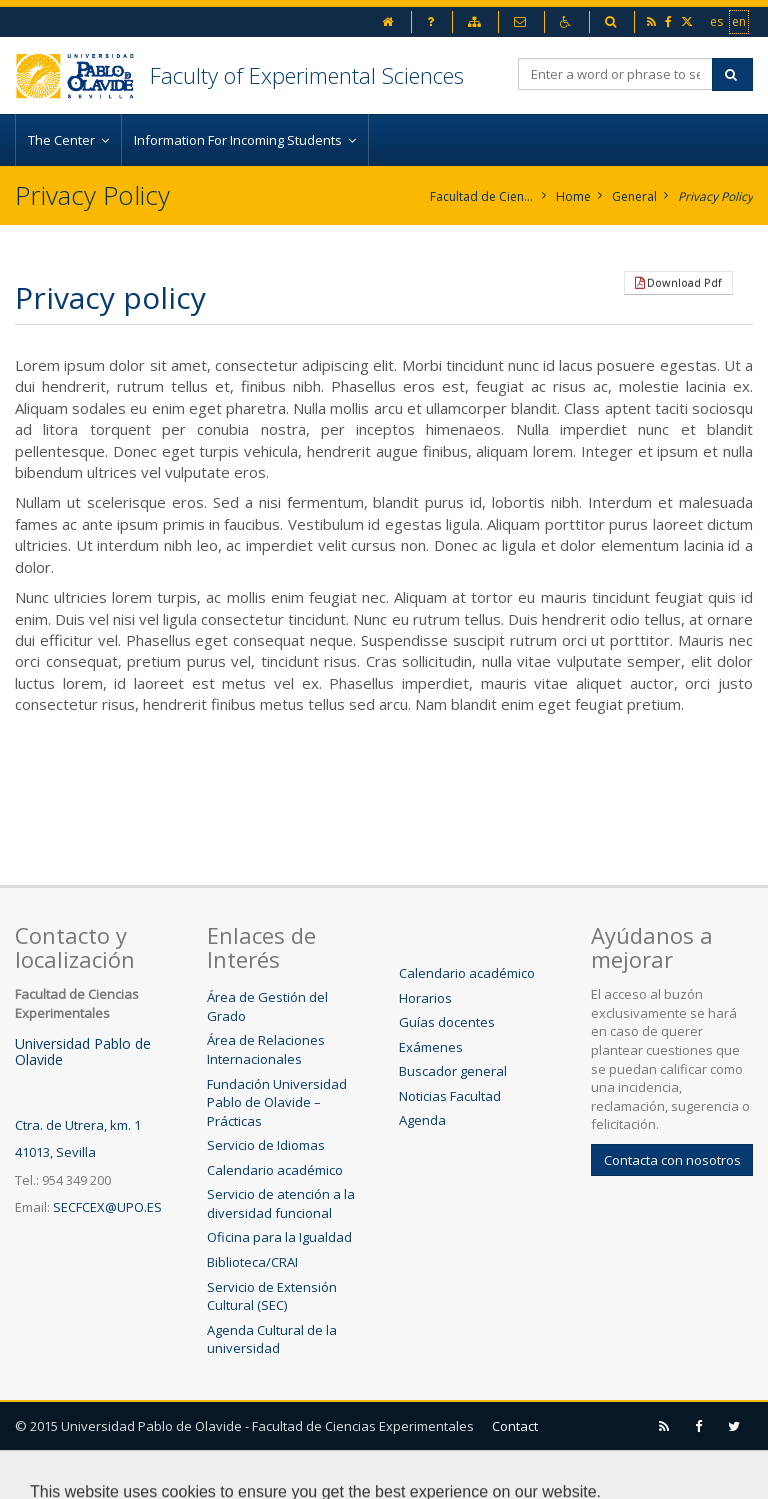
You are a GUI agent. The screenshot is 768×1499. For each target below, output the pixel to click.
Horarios (425, 998)
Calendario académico (275, 1170)
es (717, 21)
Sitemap (188, 1474)
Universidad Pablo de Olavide (83, 1051)
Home (573, 196)
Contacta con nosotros (672, 1160)
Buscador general (453, 1071)
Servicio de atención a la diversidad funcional (281, 1203)
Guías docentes (447, 1022)
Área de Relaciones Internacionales (266, 1049)
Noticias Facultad (450, 1096)
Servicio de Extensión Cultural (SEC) (272, 1296)
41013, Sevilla (55, 1152)
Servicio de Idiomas (266, 1145)
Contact (515, 1426)
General (634, 196)
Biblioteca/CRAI (252, 1262)
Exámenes (431, 1047)
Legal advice (82, 1474)
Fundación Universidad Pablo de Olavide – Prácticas (277, 1102)
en (740, 21)
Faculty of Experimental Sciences (307, 75)
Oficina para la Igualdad (279, 1237)
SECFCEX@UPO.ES (107, 1207)
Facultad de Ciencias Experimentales (482, 196)
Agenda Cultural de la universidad (272, 1339)
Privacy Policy (715, 196)
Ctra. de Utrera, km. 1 (78, 1125)
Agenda (422, 1120)
